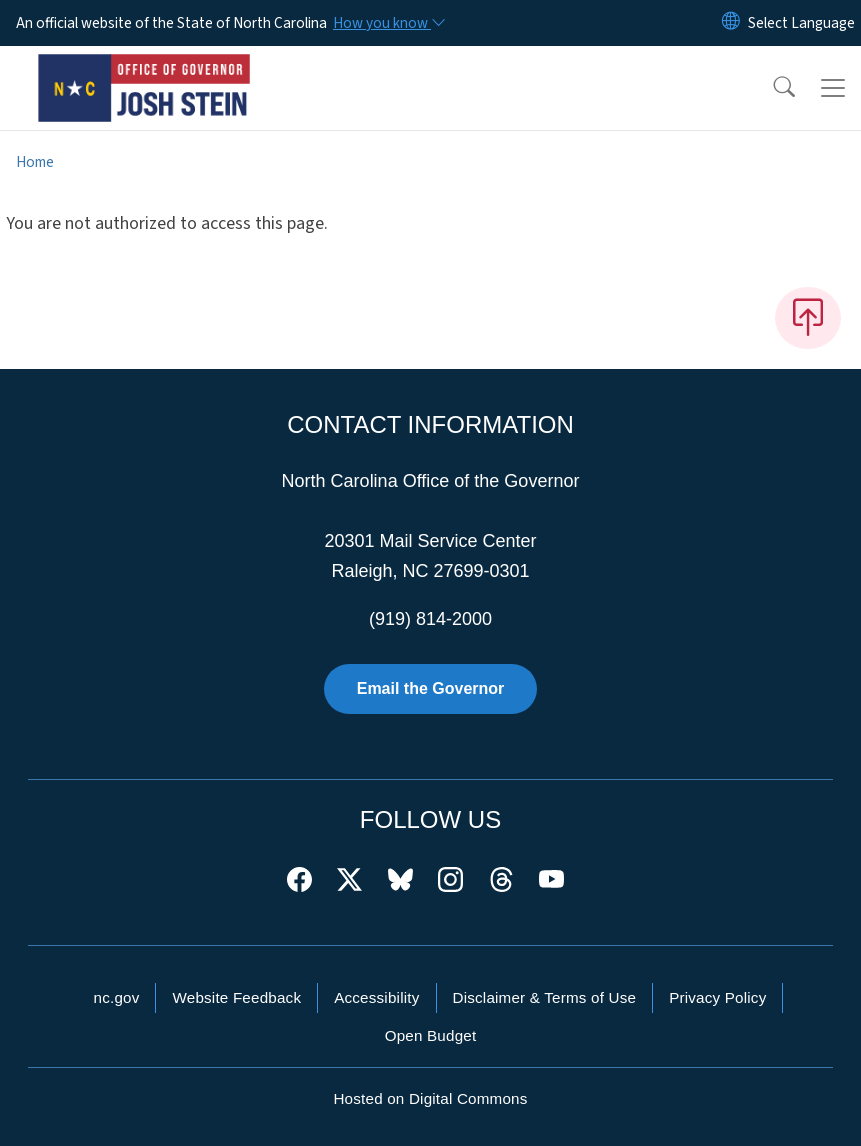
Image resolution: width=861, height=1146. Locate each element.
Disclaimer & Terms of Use (545, 997)
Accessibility (376, 997)
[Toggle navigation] (833, 88)
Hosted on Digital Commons (430, 1098)
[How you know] (388, 23)
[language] (801, 23)
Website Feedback (236, 997)
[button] (771, 88)
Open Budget (431, 1035)
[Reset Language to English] (731, 23)
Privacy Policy (717, 997)
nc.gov (117, 997)
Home (35, 162)
